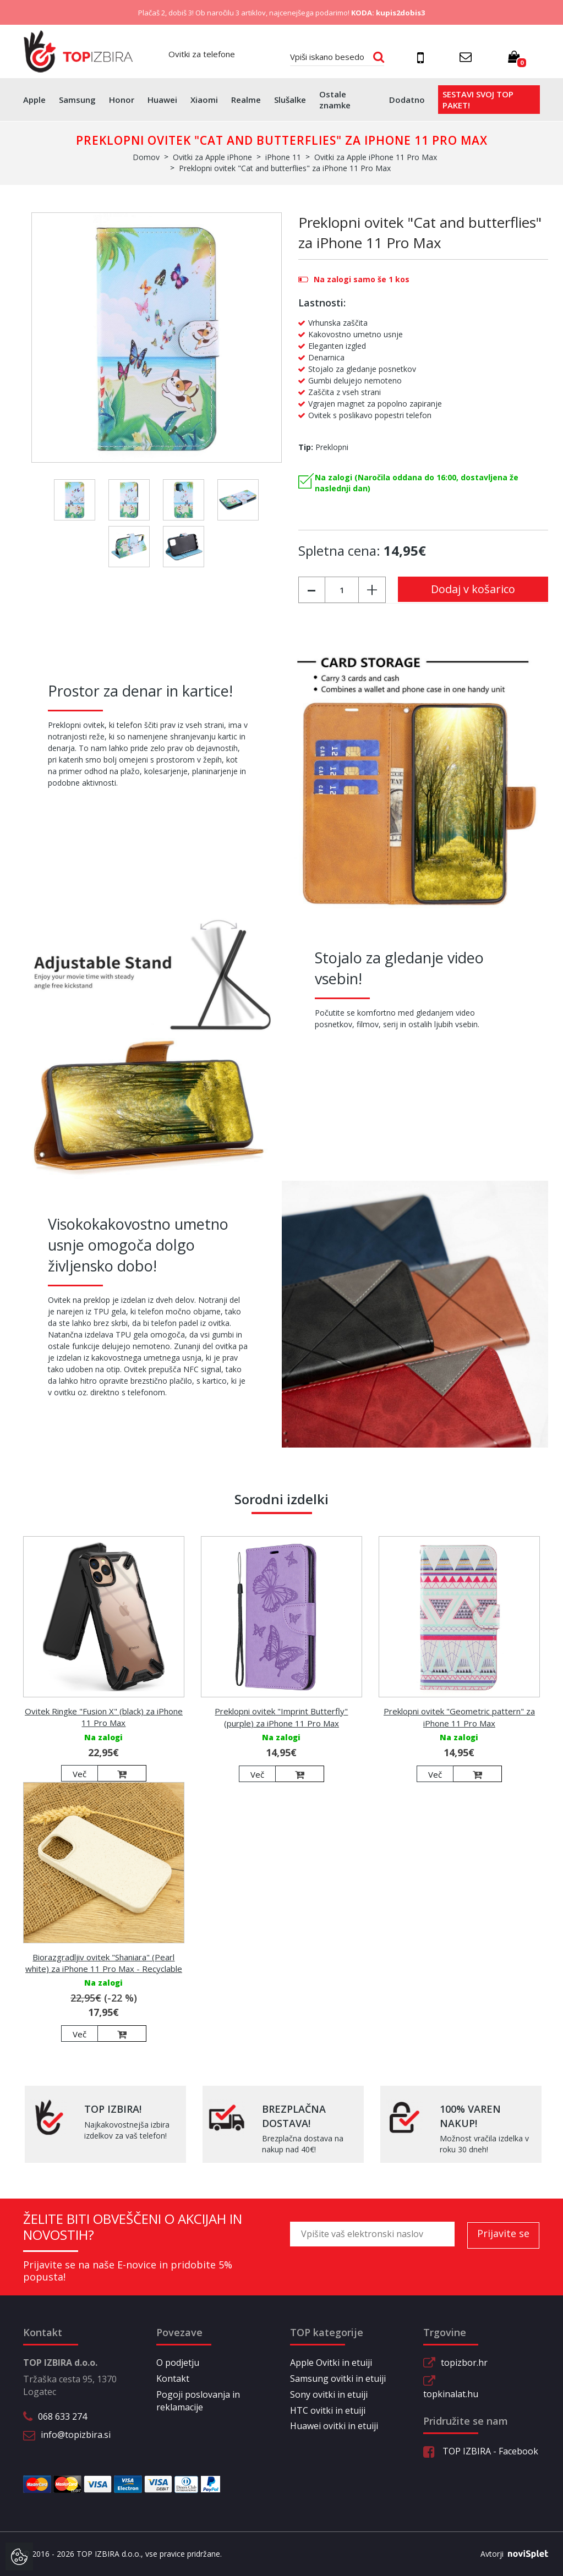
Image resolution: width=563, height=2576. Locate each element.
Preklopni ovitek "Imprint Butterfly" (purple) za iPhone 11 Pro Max (281, 1717)
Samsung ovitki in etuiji (338, 2378)
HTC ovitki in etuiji (327, 2410)
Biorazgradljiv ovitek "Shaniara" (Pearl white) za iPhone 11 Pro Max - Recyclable (103, 1963)
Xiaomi (204, 99)
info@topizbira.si (76, 2435)
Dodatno (407, 99)
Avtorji (510, 2553)
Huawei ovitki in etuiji (334, 2426)
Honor (121, 99)
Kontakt (172, 2378)
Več (79, 1773)
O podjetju (177, 2362)
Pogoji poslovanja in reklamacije (198, 2400)
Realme (246, 99)
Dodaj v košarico (473, 589)
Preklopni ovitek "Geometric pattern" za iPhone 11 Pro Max (459, 1717)
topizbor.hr (464, 2362)
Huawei (162, 99)
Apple (34, 99)
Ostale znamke (335, 100)
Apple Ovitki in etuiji (331, 2362)
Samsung (77, 99)
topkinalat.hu (450, 2394)
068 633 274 (62, 2416)
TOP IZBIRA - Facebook (480, 2451)
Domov (146, 157)
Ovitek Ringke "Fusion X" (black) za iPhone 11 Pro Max (104, 1717)
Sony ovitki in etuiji (329, 2394)
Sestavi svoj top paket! (477, 100)
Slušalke (290, 99)
